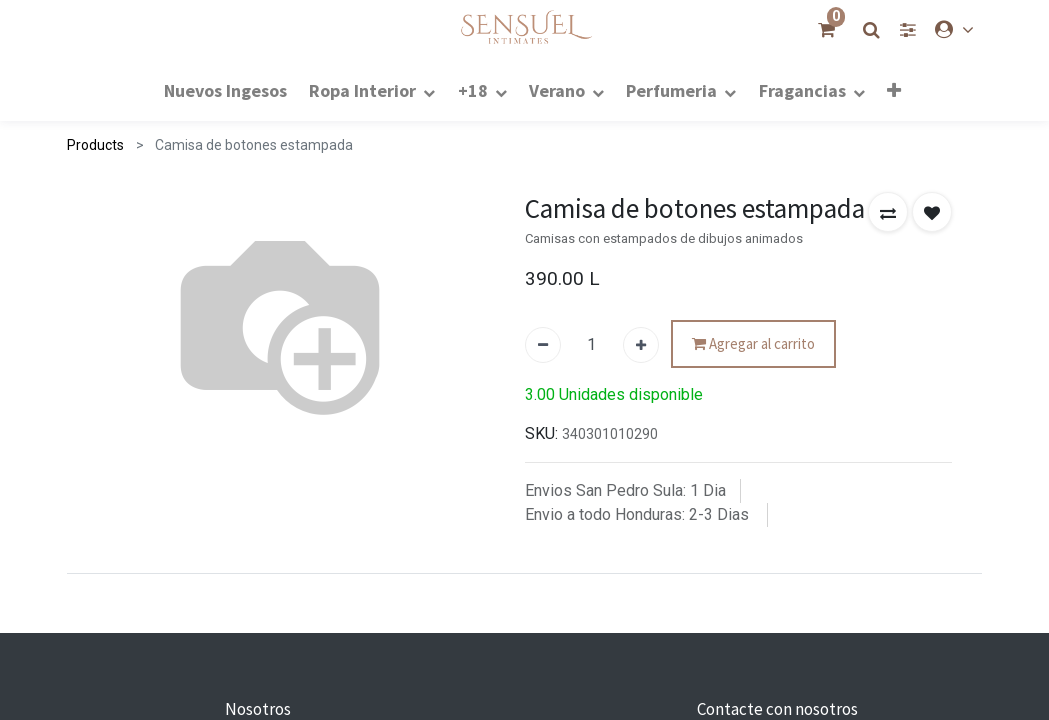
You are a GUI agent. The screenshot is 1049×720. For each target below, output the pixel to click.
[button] (894, 90)
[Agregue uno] (641, 345)
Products (95, 145)
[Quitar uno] (543, 345)
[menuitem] (225, 89)
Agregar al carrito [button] (753, 344)
